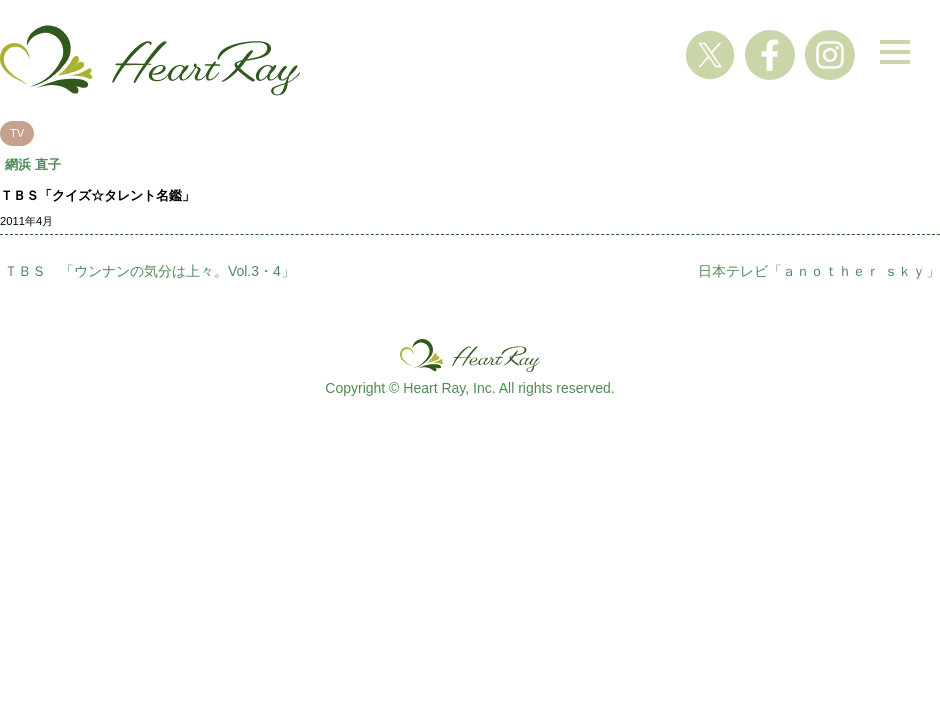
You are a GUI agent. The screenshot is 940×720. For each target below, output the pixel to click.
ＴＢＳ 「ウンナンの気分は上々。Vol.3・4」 (149, 271)
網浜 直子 (33, 164)
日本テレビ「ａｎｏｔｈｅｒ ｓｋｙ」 (819, 271)
